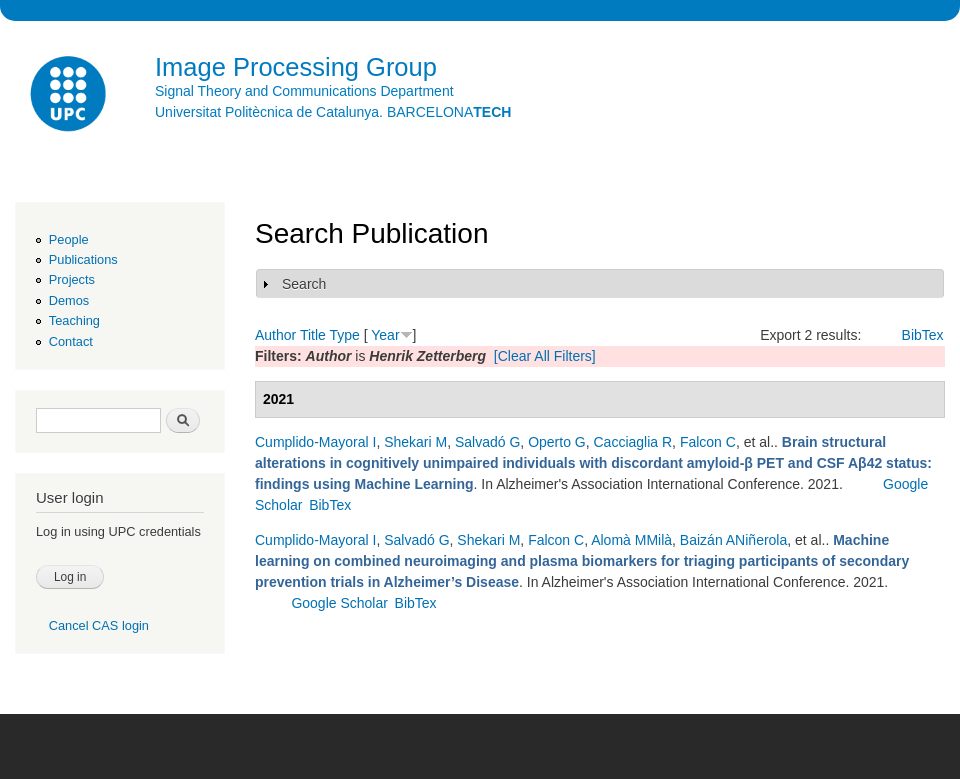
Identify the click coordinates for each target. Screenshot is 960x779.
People (69, 239)
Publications (83, 259)
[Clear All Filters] (545, 356)
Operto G (557, 442)
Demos (69, 300)
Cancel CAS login (99, 625)
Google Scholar (339, 603)
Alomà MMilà (631, 540)
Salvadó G (487, 442)
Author (275, 335)
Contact (71, 341)
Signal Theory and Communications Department (304, 91)
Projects (72, 279)
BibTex (923, 335)
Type (344, 335)
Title (313, 335)
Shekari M (415, 442)
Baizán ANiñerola (733, 540)
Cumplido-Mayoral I (315, 442)
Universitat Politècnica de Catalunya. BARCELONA (333, 112)
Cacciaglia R (633, 442)
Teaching (74, 320)
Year (385, 335)
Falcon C (708, 442)
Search (304, 284)
